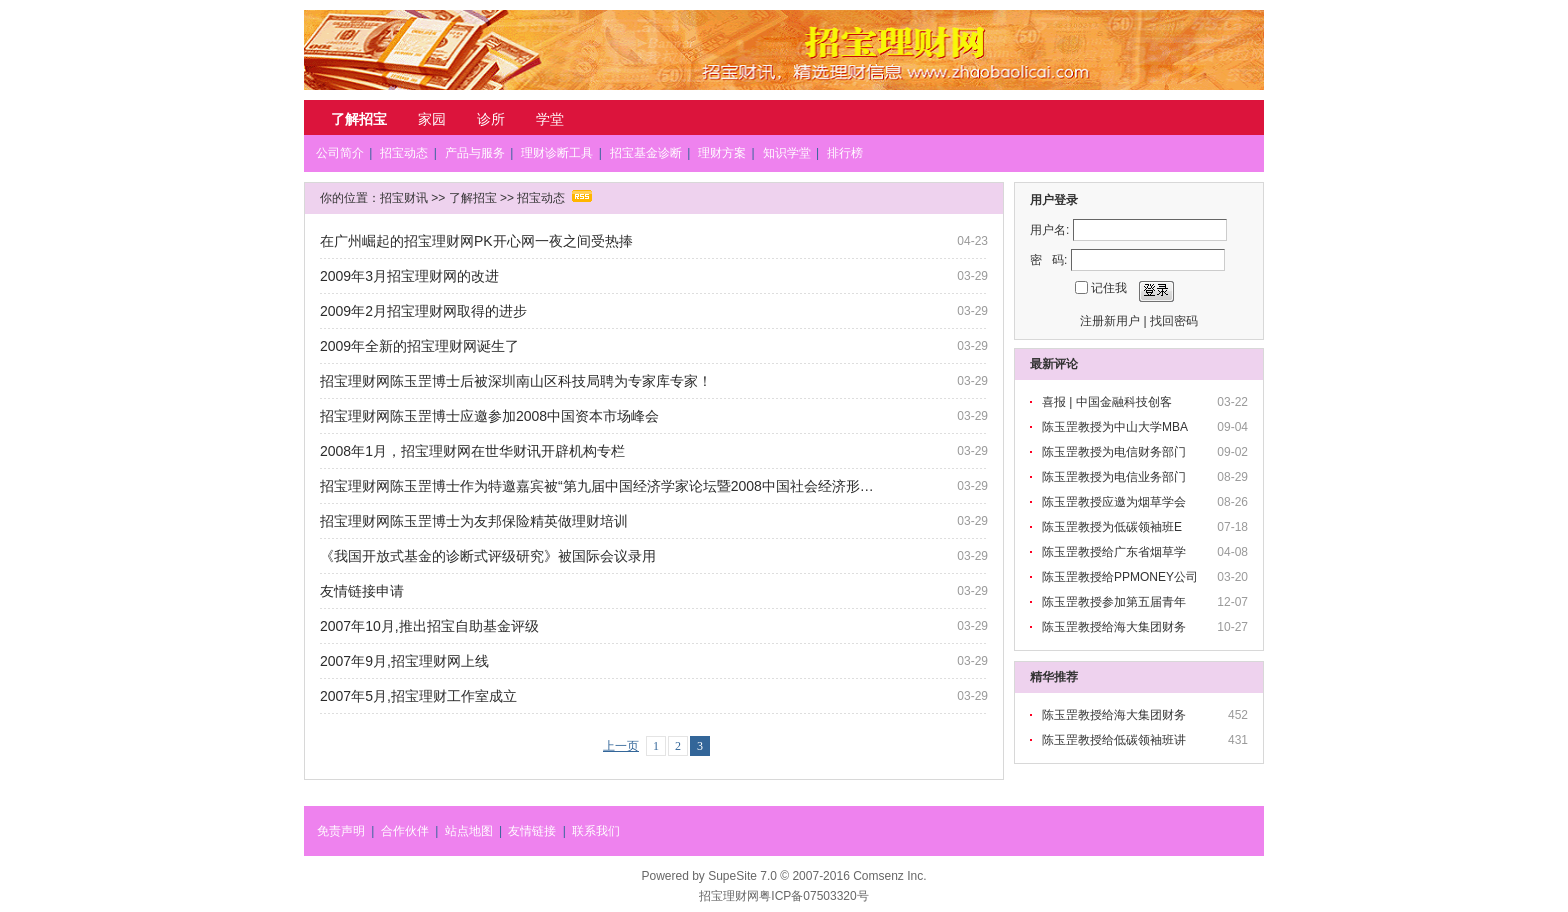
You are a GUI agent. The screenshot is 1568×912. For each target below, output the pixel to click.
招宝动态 (404, 153)
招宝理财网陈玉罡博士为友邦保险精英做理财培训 (474, 521)
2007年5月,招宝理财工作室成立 (418, 696)
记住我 (1109, 288)
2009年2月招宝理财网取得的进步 (423, 311)
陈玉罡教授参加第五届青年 (1115, 602)
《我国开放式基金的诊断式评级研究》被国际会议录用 (488, 556)
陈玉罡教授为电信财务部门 (1115, 452)
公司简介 (340, 153)
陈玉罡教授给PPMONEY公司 (1121, 577)
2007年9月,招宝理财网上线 (404, 661)
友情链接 (532, 831)
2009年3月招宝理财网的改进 (409, 276)
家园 (432, 119)
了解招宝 (359, 119)
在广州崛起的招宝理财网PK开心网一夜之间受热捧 (476, 241)
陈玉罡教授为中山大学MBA (1116, 427)
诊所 (491, 119)
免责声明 (341, 831)
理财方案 (722, 153)
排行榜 (845, 153)
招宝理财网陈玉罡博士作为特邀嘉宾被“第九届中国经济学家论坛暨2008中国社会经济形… (597, 486)
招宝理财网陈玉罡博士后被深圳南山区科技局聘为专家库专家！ (516, 381)
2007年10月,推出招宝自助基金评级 (429, 626)
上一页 (621, 746)
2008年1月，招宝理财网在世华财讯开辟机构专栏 (472, 451)
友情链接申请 (362, 591)
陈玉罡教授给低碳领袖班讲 (1115, 740)
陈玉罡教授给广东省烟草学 (1115, 552)
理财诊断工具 (557, 153)
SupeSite (732, 876)
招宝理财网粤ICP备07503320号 (783, 896)
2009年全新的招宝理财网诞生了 (419, 346)
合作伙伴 (405, 831)
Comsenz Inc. (889, 876)
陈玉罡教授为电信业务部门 (1115, 477)
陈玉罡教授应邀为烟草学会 (1115, 502)
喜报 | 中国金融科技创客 (1108, 402)
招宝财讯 (404, 198)
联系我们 (596, 831)
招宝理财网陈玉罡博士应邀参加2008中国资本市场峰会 (489, 416)
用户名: (1049, 230)
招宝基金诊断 (646, 153)
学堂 (550, 119)
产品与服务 (475, 153)
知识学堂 (787, 153)
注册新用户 (1110, 321)
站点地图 (469, 831)
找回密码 (1174, 321)
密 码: (1048, 260)
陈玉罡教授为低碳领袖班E (1113, 527)
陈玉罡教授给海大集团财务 (1115, 627)
